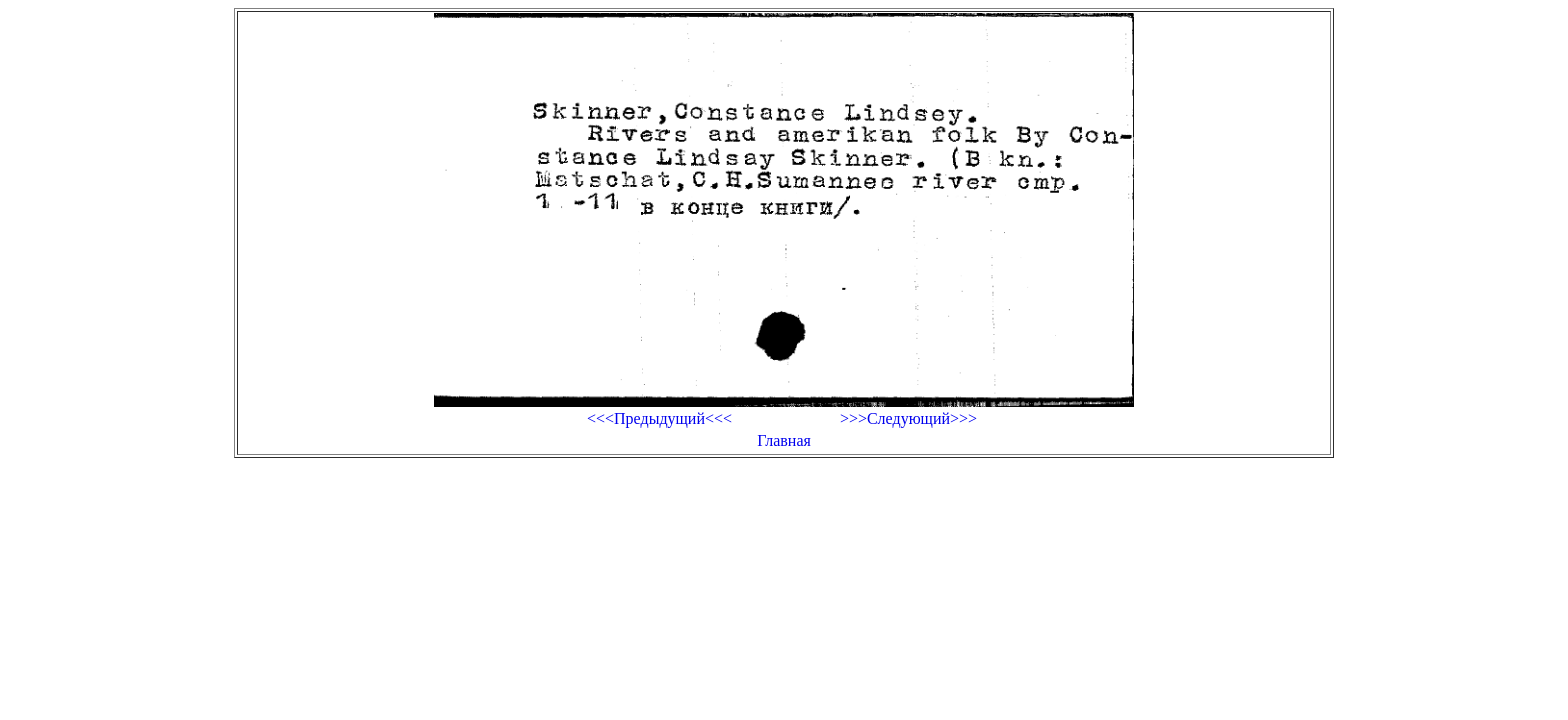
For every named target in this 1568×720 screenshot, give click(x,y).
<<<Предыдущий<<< (659, 418)
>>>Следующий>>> (908, 418)
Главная (784, 440)
